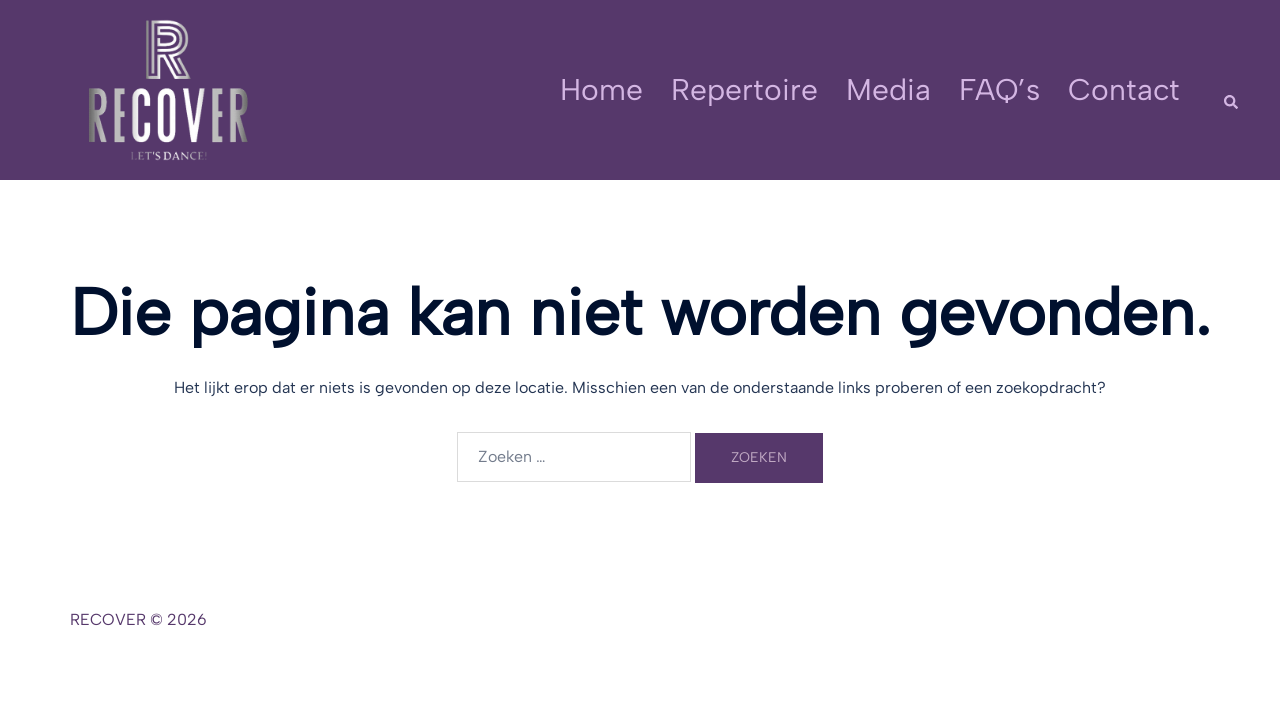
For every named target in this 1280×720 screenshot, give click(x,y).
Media (888, 89)
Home (601, 89)
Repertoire (744, 89)
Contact (1124, 89)
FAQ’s (999, 89)
